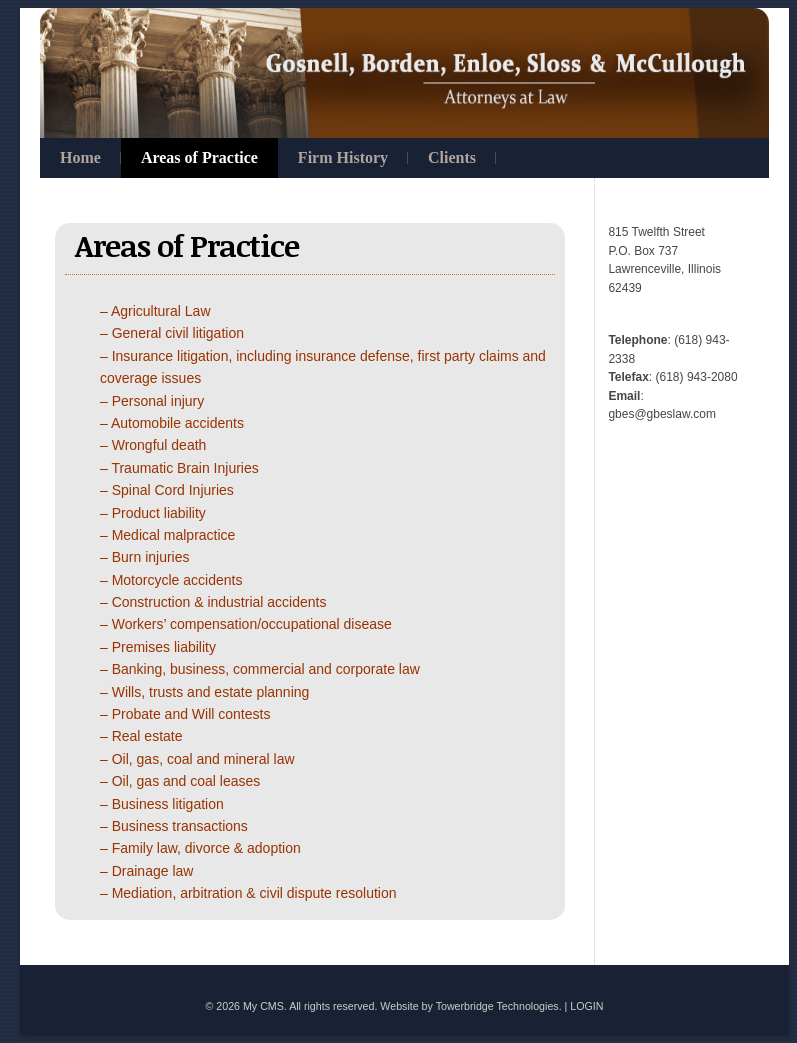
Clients (452, 157)
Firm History (343, 157)
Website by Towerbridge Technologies (469, 1006)
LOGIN (586, 1006)
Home (80, 157)
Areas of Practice (199, 157)
